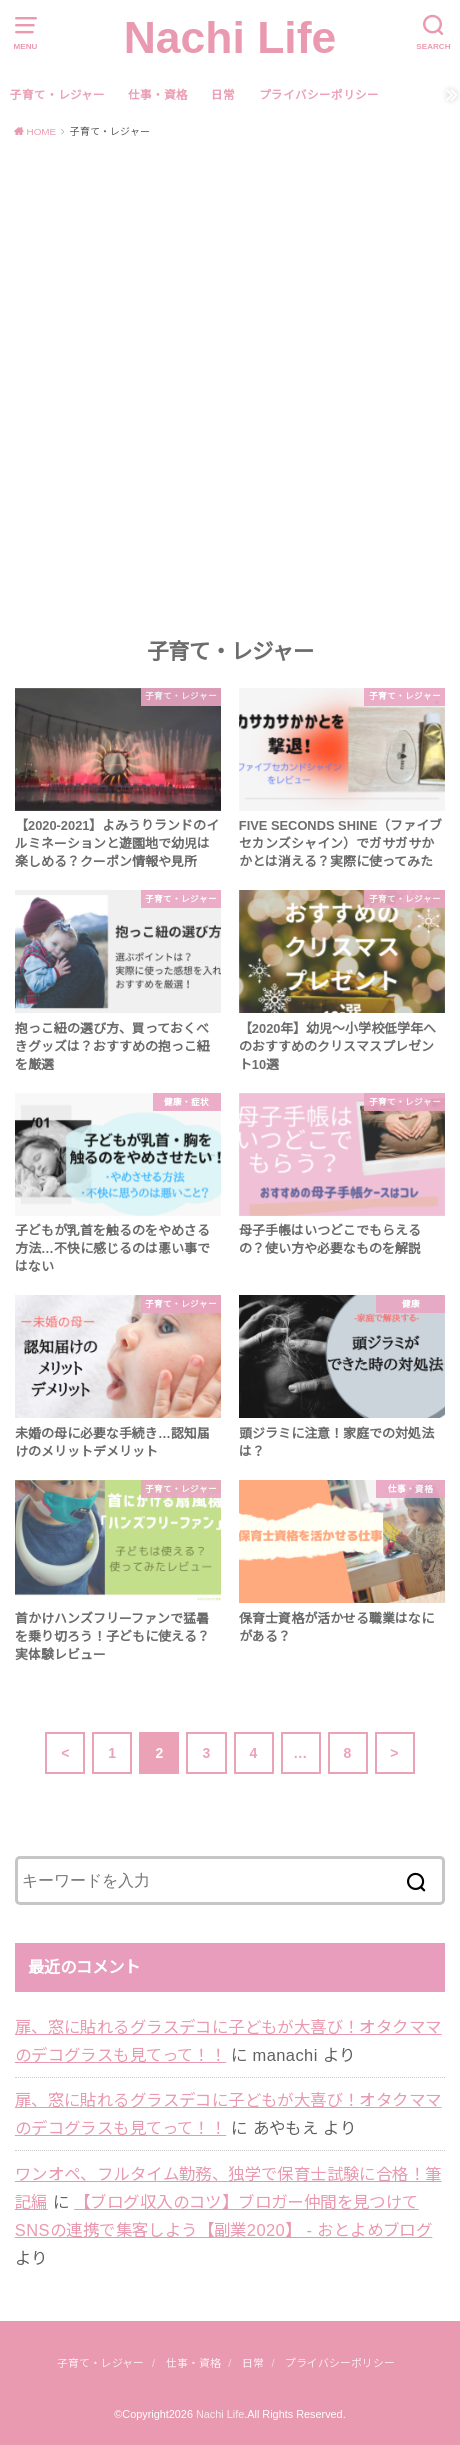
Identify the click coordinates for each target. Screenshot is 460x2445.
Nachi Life (230, 37)
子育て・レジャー (57, 95)
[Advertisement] (230, 388)
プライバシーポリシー (319, 95)
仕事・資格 (158, 95)
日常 (223, 95)
